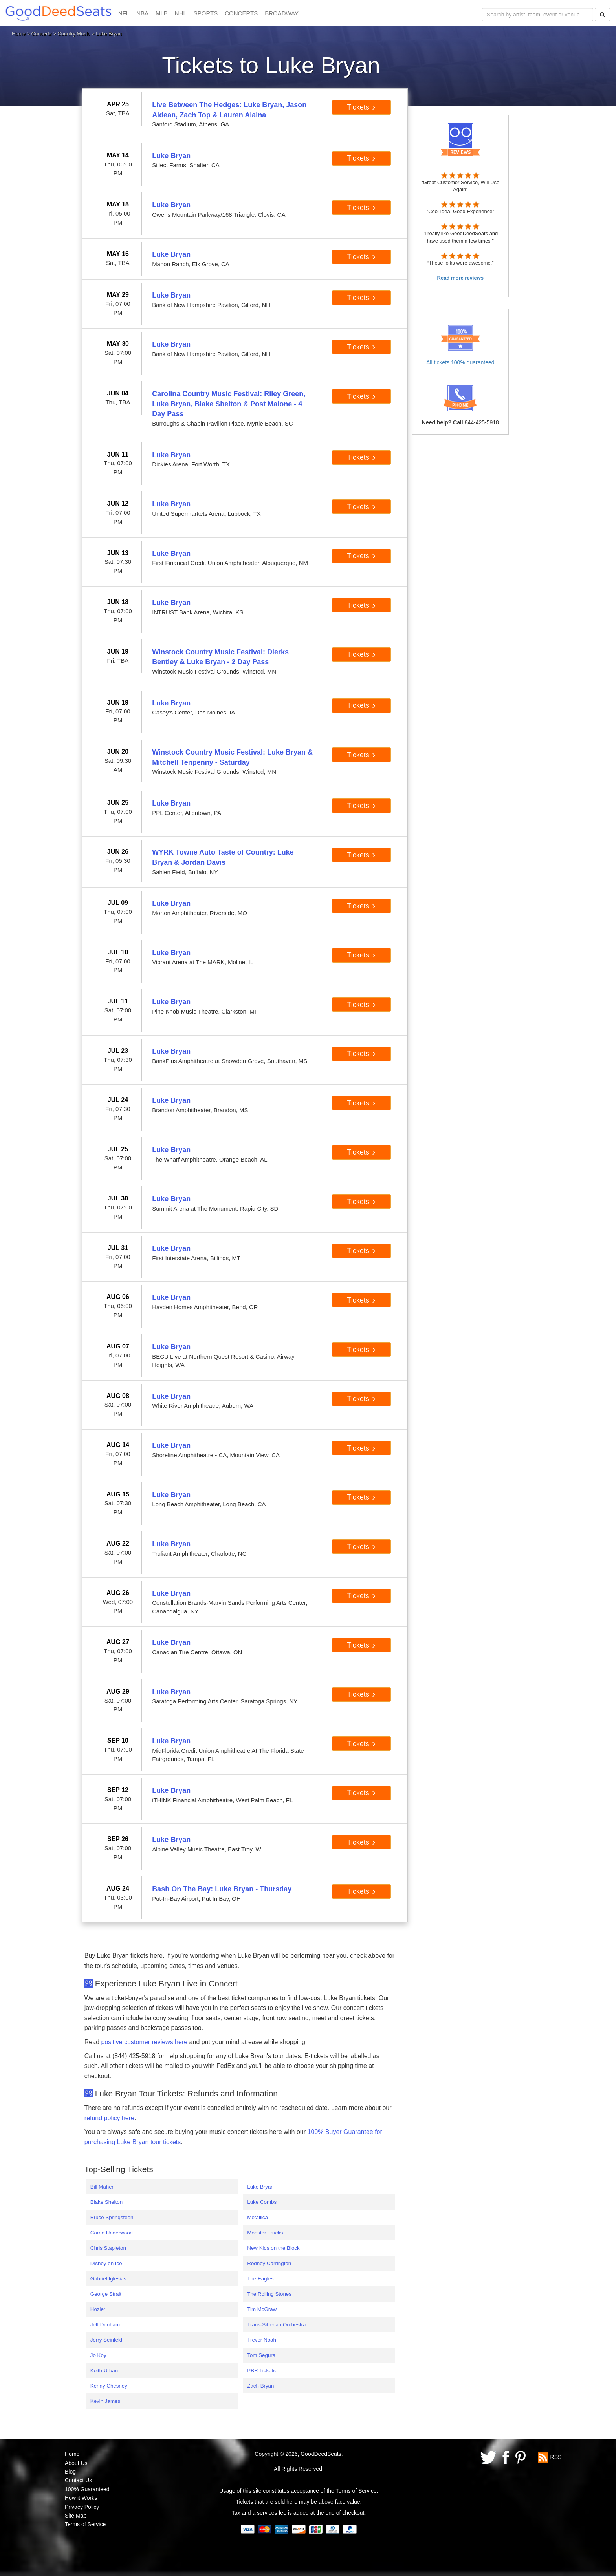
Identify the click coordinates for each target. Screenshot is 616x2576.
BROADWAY (282, 13)
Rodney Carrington (269, 2263)
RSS (556, 2457)
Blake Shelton (106, 2202)
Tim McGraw (262, 2309)
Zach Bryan (260, 2386)
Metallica (257, 2217)
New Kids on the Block (273, 2248)
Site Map (75, 2515)
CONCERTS (241, 13)
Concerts (41, 34)
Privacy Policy (82, 2507)
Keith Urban (104, 2370)
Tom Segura (261, 2355)
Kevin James (105, 2401)
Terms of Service (85, 2524)
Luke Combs (262, 2202)
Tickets (361, 107)
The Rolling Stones (269, 2294)
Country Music (73, 34)
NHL (181, 13)
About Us (76, 2463)
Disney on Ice (106, 2263)
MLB (162, 13)
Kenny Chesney (108, 2386)
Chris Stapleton (108, 2248)
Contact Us (78, 2480)
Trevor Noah (261, 2340)
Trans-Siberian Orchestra (276, 2325)
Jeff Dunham (105, 2325)
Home (19, 34)
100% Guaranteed (87, 2489)
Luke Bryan (260, 2187)
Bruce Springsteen (112, 2217)
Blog (70, 2471)
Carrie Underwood (111, 2233)
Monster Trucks (265, 2233)
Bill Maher (102, 2187)
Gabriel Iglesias (108, 2279)
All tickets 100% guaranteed (460, 362)
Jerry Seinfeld (106, 2340)
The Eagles (260, 2279)
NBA (142, 13)
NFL (123, 13)
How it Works (81, 2498)
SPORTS (206, 13)
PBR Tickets (261, 2370)
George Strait (105, 2294)
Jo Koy (98, 2355)
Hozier (98, 2309)
